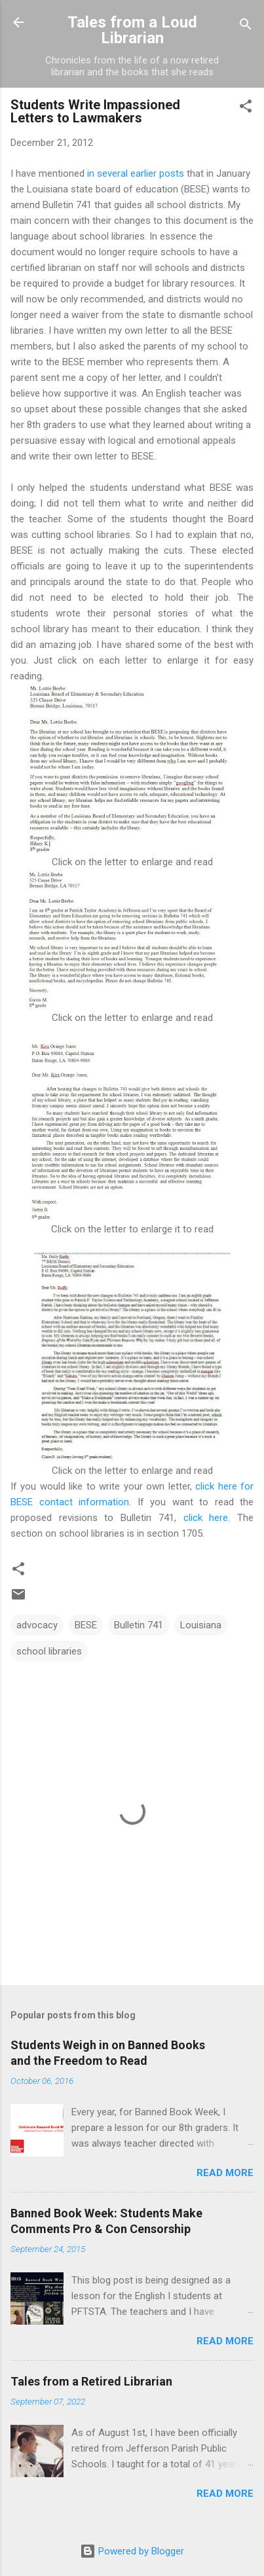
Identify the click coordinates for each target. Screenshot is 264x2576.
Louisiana (200, 1625)
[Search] (246, 26)
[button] (246, 108)
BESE (86, 1625)
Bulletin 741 (138, 1625)
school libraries (49, 1651)
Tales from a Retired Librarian (91, 2381)
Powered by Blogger (132, 2551)
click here (206, 1518)
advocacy (37, 1625)
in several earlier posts (135, 173)
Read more (225, 2173)
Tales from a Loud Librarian (132, 30)
